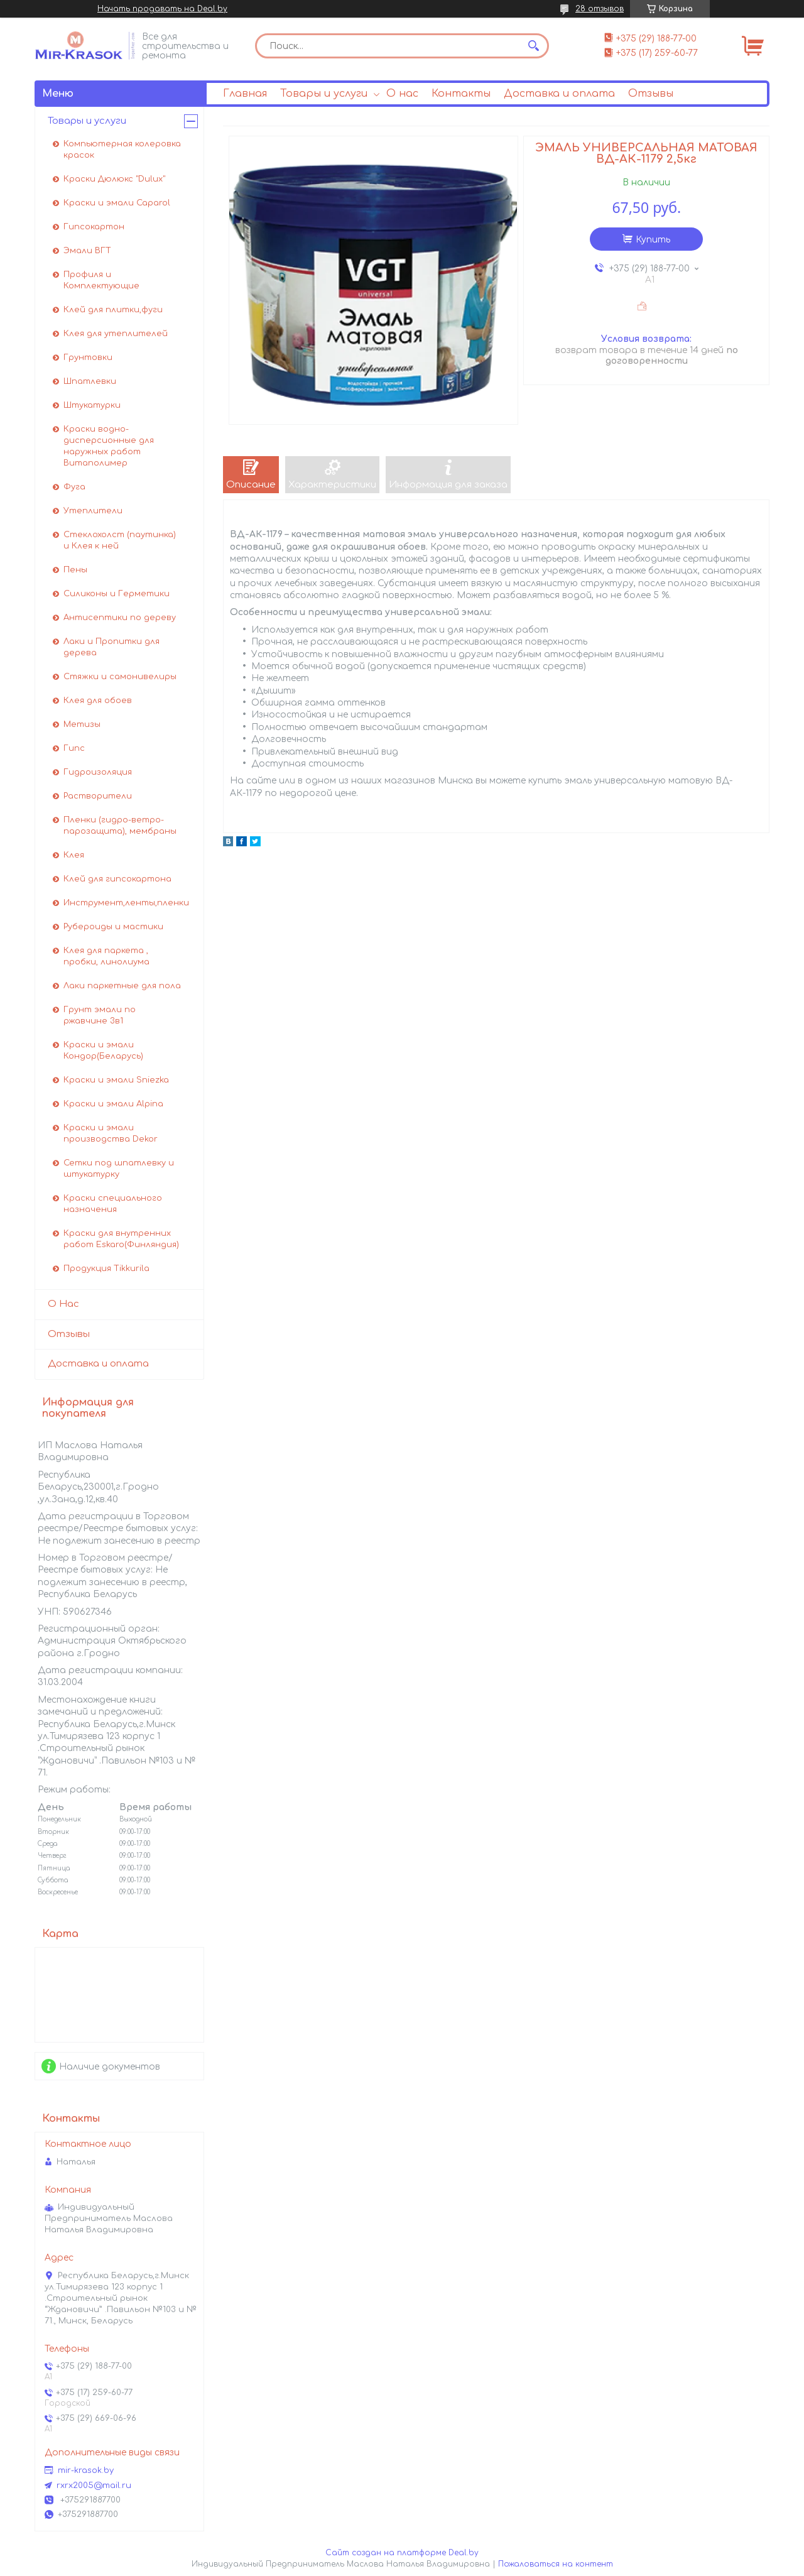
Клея (73, 855)
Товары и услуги (323, 93)
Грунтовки (87, 357)
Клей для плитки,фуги (113, 309)
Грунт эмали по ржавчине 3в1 (99, 1015)
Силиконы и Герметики (116, 593)
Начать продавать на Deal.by (162, 8)
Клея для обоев (97, 700)
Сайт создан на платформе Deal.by (402, 2552)
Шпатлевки (89, 381)
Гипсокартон (93, 226)
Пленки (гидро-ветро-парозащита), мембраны (120, 826)
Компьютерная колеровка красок (122, 149)
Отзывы (650, 93)
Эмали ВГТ (87, 250)
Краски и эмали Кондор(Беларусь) (103, 1050)
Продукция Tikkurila (106, 1268)
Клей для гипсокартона (117, 879)
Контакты (461, 93)
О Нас (63, 1304)
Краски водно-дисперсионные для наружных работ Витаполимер (108, 446)
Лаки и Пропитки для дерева (111, 647)
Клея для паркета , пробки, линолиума (106, 956)
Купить (653, 239)
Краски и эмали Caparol (116, 203)
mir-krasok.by (86, 2470)
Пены (75, 569)
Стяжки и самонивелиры (120, 676)
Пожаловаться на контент (555, 2564)
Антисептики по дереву (119, 617)
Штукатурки (92, 405)
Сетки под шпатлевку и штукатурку (118, 1169)
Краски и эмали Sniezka (116, 1080)
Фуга (74, 487)
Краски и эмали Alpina (113, 1104)
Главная (245, 93)
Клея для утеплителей (115, 333)
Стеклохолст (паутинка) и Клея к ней (119, 540)
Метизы (81, 724)
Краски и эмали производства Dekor (110, 1133)
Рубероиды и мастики (113, 926)
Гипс (74, 748)
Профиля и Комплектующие (101, 280)
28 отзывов (599, 8)
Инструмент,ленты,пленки (126, 902)
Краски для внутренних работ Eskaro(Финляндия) (121, 1239)
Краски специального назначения (112, 1204)
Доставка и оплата (559, 93)
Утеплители (92, 510)
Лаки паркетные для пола (122, 985)
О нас (402, 93)
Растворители (97, 796)
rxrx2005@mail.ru (94, 2485)
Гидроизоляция (97, 772)
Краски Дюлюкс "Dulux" (114, 179)
